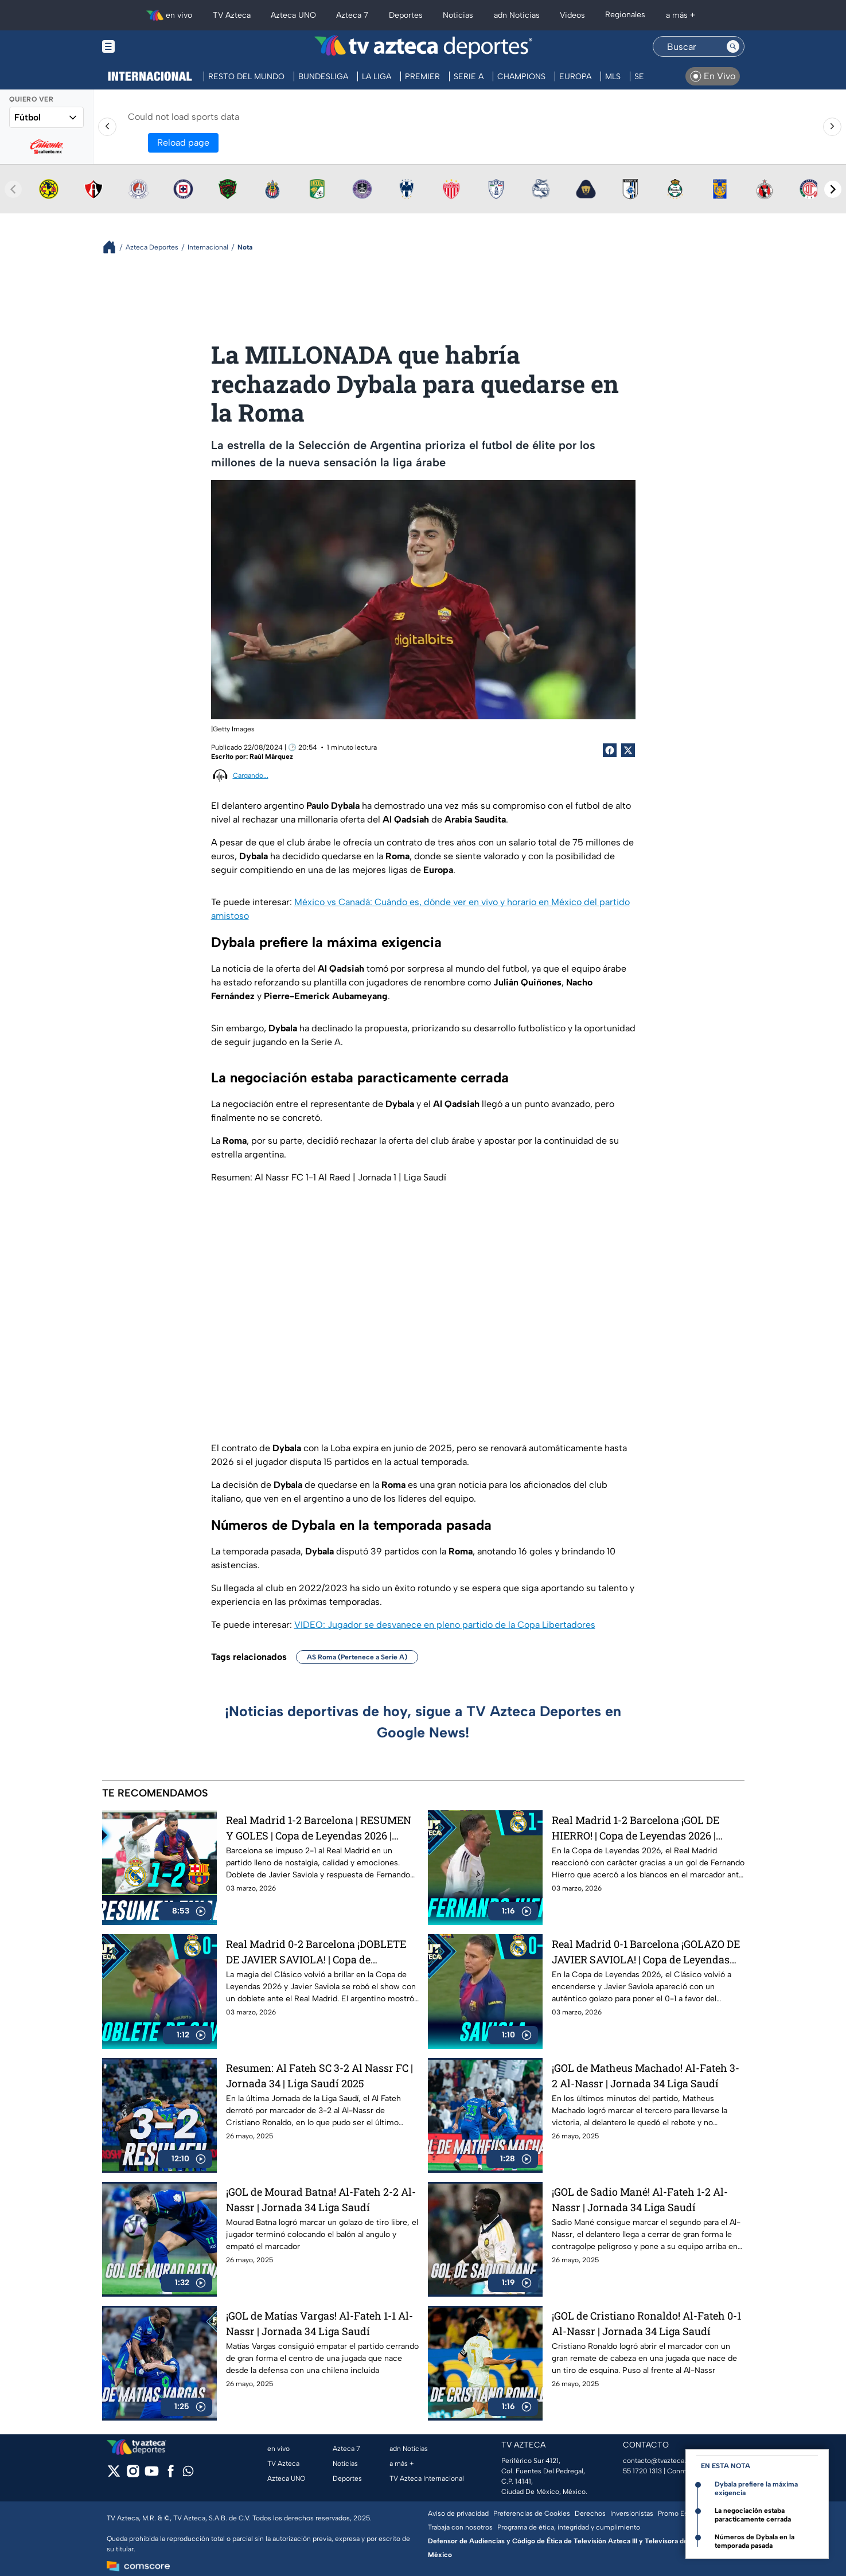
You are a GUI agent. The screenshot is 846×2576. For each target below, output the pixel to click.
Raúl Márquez (271, 757)
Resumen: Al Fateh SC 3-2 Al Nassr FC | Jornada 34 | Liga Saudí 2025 (319, 2075)
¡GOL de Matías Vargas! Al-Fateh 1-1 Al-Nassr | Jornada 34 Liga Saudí (319, 2323)
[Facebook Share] (610, 750)
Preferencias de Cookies (531, 2513)
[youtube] (152, 2474)
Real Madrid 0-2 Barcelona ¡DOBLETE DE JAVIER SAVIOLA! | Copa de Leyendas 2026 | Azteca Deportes (316, 1951)
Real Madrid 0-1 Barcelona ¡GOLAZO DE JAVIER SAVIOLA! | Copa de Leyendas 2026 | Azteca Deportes (646, 1951)
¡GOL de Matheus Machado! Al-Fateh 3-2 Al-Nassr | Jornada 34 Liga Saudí (645, 2075)
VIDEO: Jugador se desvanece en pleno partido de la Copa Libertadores (444, 1624)
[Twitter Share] (628, 750)
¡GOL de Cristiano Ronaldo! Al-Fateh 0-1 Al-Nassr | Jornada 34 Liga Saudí (646, 2323)
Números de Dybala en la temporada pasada (754, 2541)
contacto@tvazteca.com (661, 2461)
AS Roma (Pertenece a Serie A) (357, 1657)
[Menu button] (148, 47)
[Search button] (733, 46)
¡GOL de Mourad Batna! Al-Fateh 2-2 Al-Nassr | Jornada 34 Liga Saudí (321, 2199)
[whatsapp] (188, 2473)
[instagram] (133, 2474)
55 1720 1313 (642, 2471)
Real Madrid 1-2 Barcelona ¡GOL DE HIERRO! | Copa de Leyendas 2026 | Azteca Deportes (635, 1827)
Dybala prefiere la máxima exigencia (756, 2488)
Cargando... (250, 775)
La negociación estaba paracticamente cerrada (753, 2515)
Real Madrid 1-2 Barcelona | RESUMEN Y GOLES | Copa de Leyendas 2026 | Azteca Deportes (318, 1827)
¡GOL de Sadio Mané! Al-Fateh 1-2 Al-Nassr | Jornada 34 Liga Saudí (640, 2199)
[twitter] (114, 2474)
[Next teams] (832, 189)
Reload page (183, 142)
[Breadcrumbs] (114, 247)
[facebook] (170, 2474)
